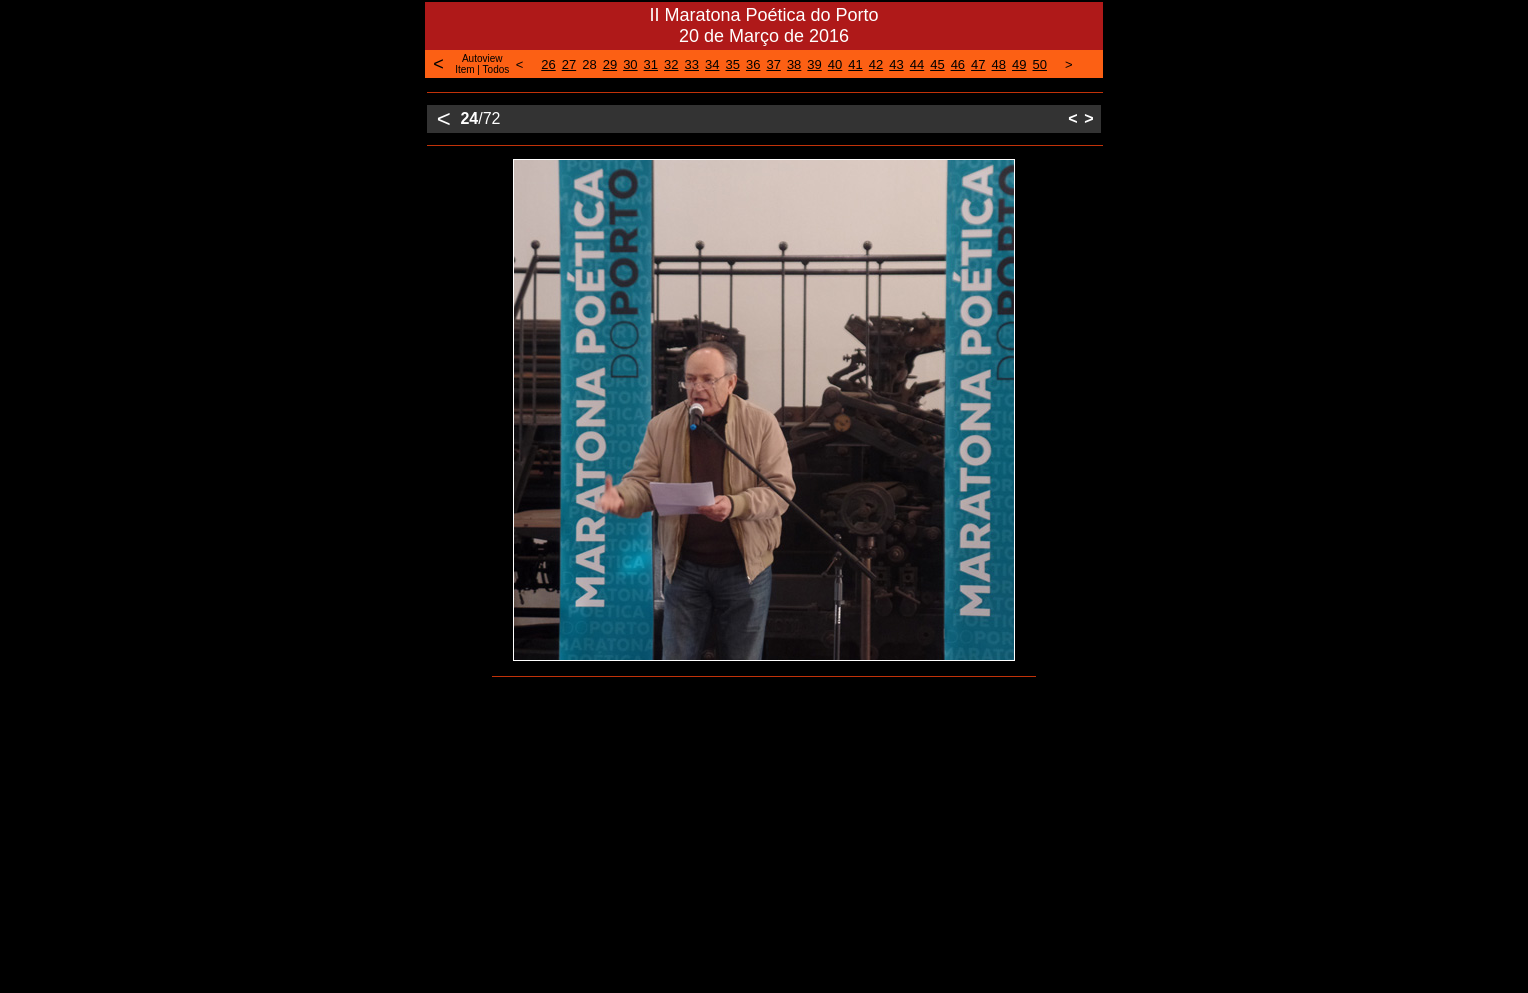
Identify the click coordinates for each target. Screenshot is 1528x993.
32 (671, 64)
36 (753, 64)
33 (692, 64)
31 (651, 64)
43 (896, 64)
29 (610, 64)
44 (917, 64)
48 (999, 64)
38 (794, 64)
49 (1019, 64)
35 (732, 64)
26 (548, 64)
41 (855, 64)
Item (464, 69)
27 (569, 64)
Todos (496, 69)
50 (1040, 64)
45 (937, 64)
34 (712, 64)
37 (773, 64)
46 (958, 64)
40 (835, 64)
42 (876, 64)
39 (814, 64)
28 (589, 64)
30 (630, 64)
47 (978, 64)
